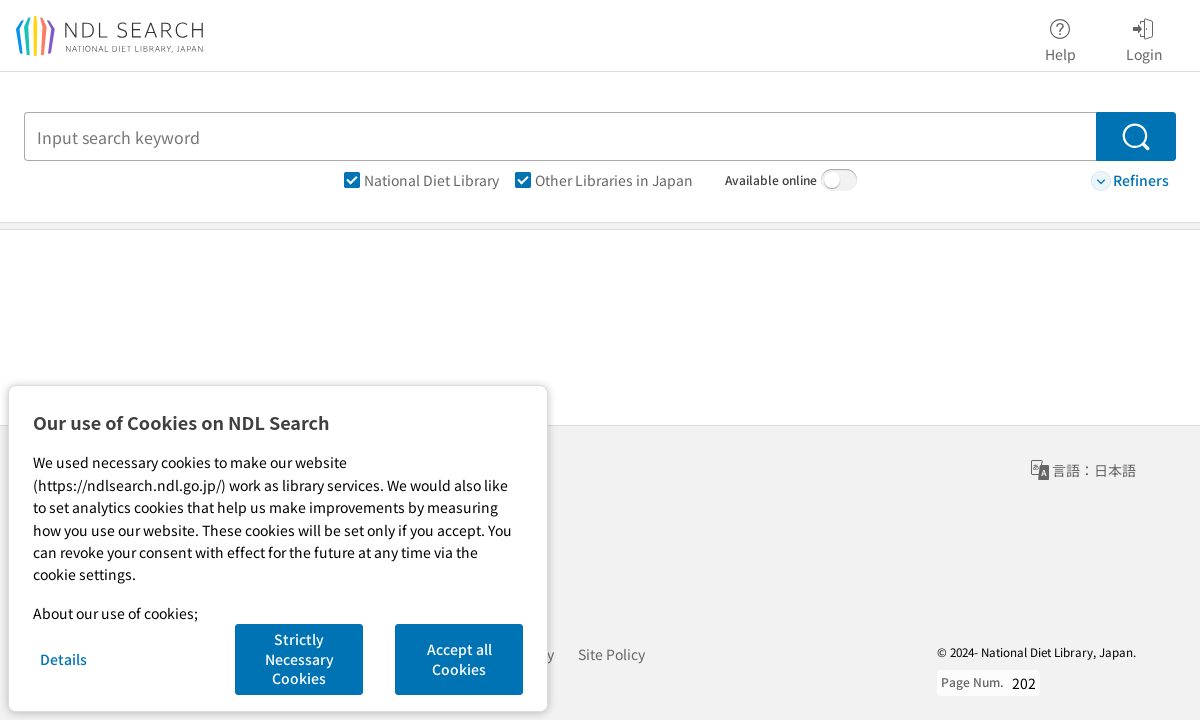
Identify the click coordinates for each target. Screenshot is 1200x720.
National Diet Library (421, 180)
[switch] (839, 180)
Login (1144, 37)
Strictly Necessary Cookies (299, 658)
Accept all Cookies (459, 659)
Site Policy (611, 654)
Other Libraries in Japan (604, 180)
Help (1060, 37)
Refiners (1130, 180)
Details (63, 659)
